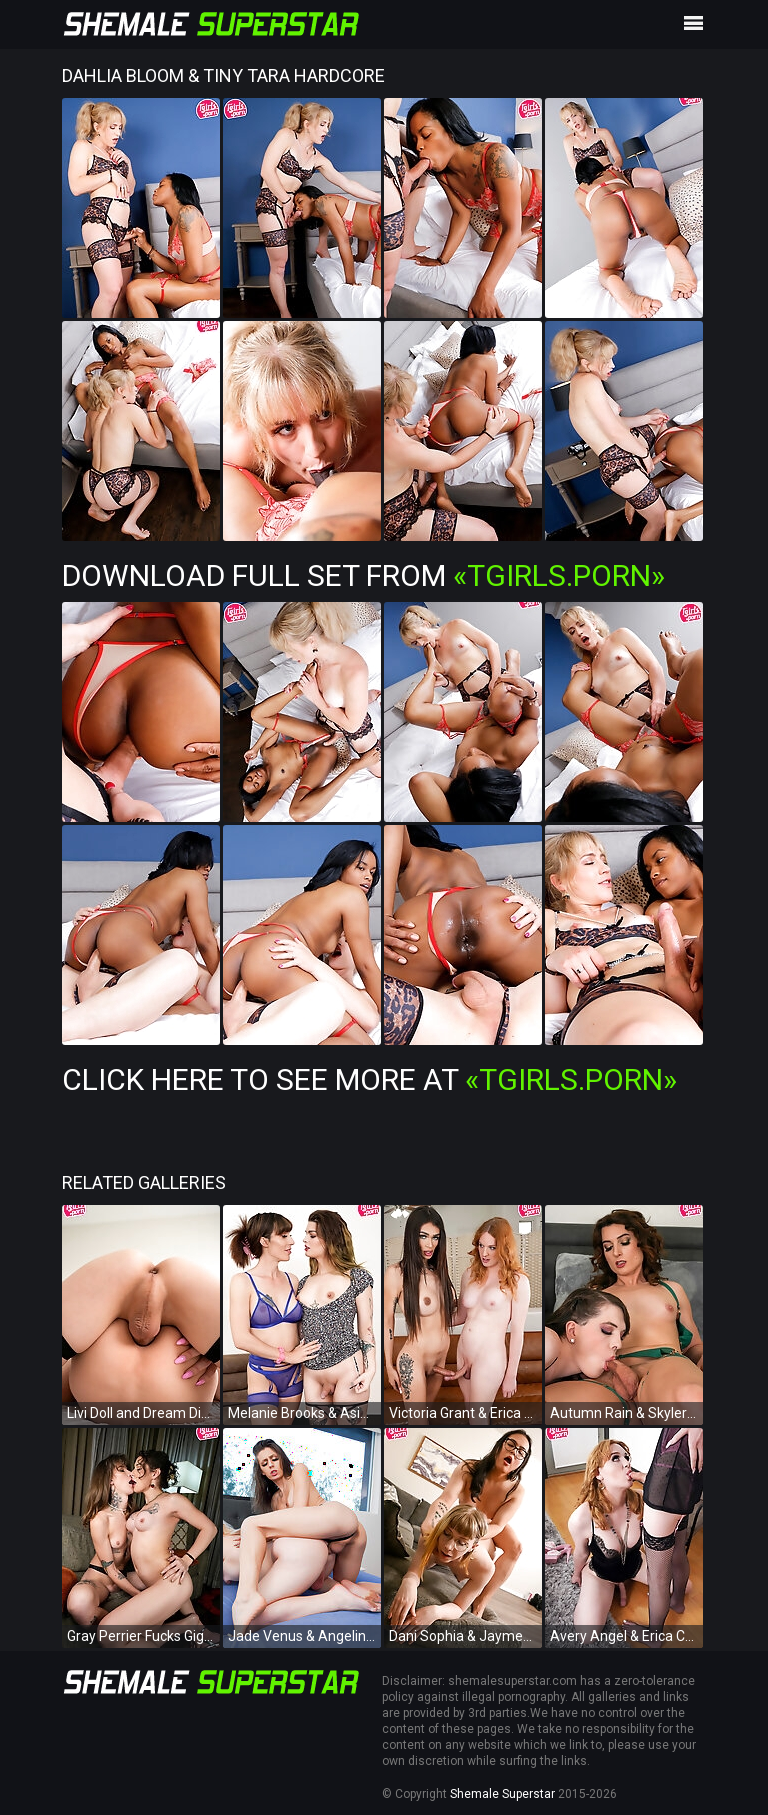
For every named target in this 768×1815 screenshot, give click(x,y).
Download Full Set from (363, 575)
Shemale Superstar (502, 1794)
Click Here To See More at (369, 1079)
